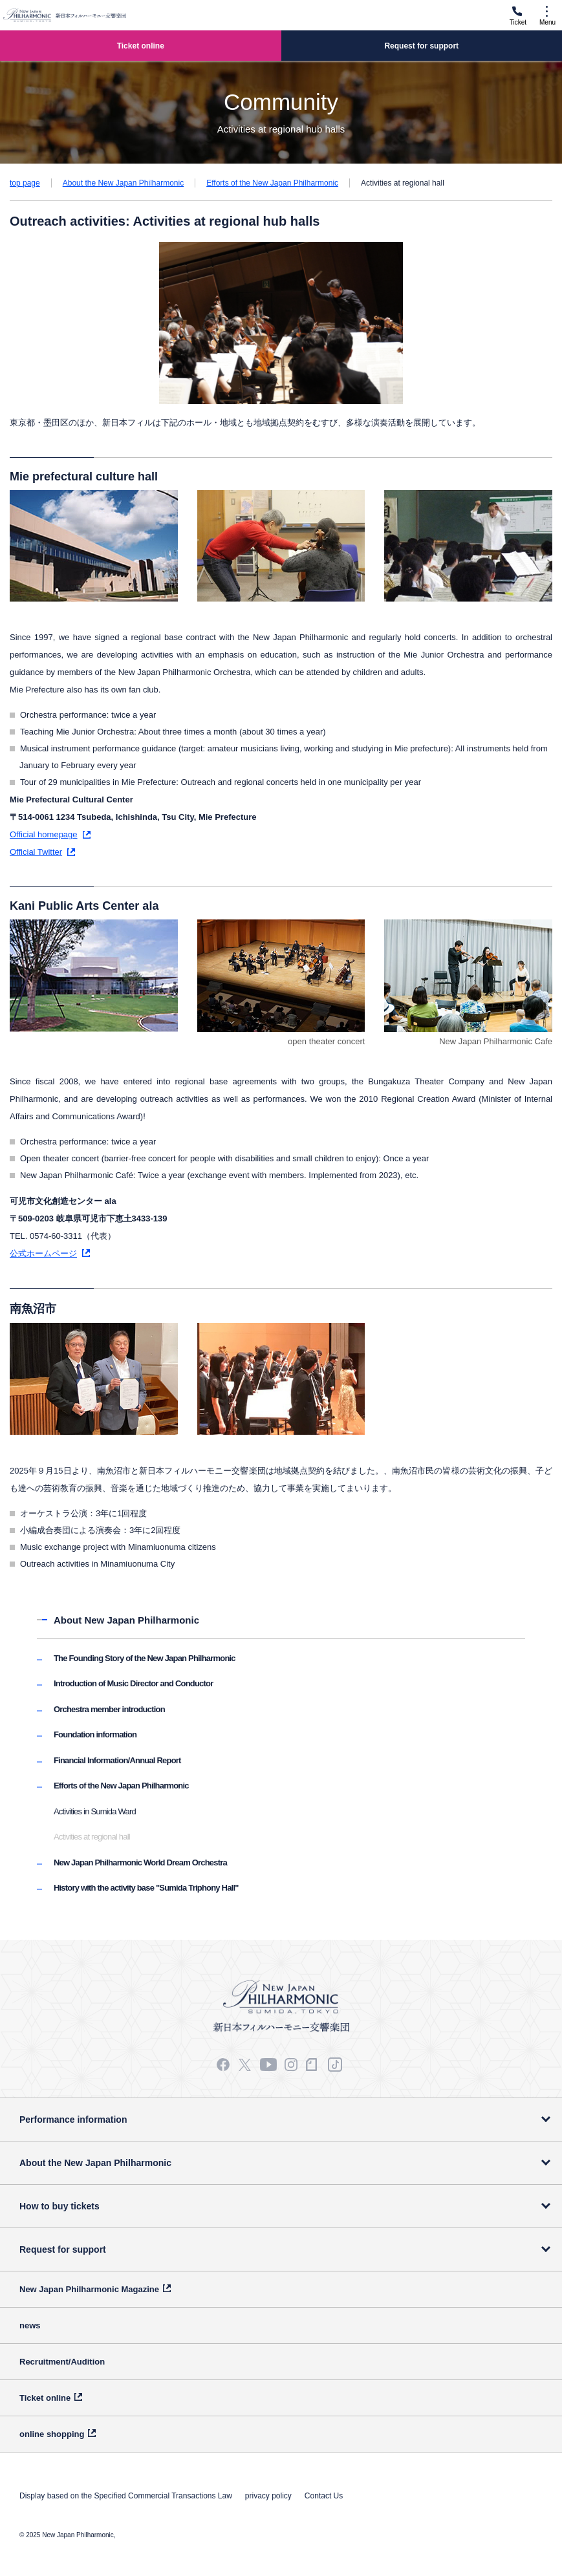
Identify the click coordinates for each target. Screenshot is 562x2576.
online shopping (51, 2434)
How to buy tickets (59, 2206)
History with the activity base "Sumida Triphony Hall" (146, 1888)
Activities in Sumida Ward (95, 1811)
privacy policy (268, 2495)
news (30, 2325)
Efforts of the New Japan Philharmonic (272, 183)
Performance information (73, 2119)
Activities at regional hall (92, 1836)
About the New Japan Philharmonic (123, 183)
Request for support (62, 2249)
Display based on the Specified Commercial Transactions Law (125, 2495)
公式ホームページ (43, 1253)
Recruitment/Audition (62, 2362)
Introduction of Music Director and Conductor (133, 1683)
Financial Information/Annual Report (117, 1760)
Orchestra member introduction (109, 1709)
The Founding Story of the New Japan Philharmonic (144, 1658)
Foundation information (95, 1734)
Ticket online (44, 2398)
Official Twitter (36, 852)
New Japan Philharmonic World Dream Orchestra (140, 1862)
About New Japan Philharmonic (126, 1620)
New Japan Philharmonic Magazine (89, 2289)
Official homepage (44, 834)
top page (25, 183)
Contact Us (324, 2495)
